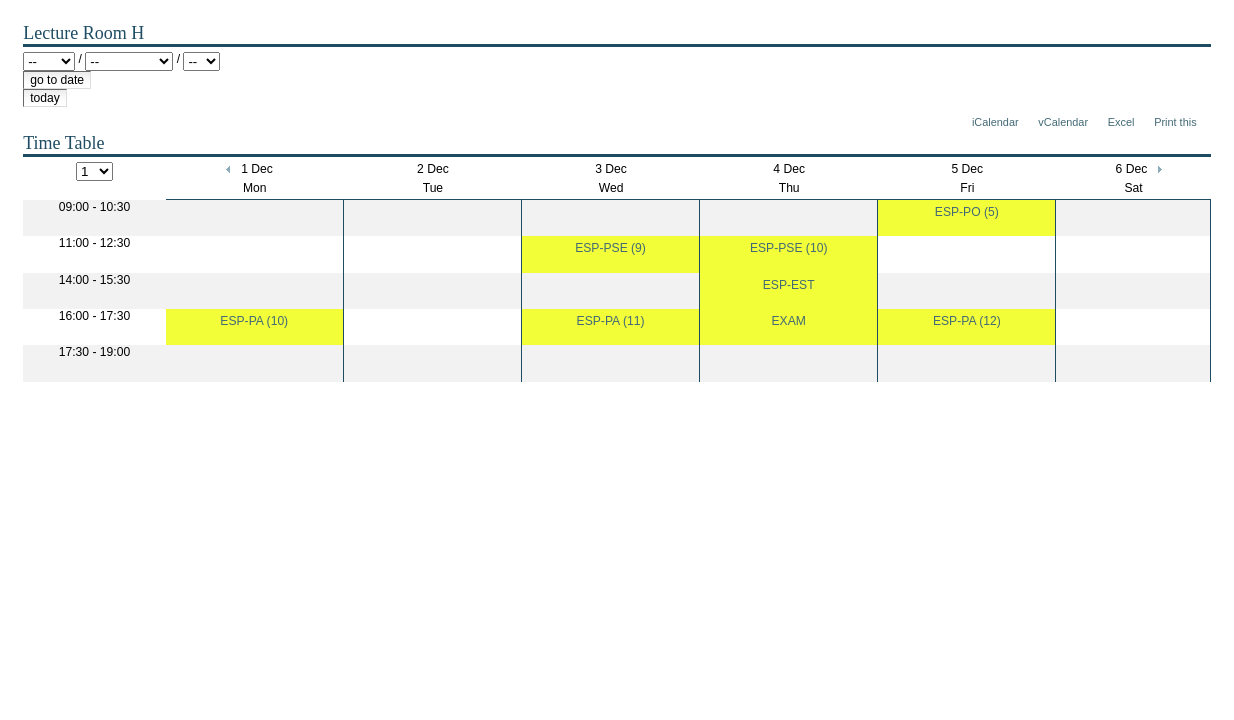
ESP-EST (789, 285)
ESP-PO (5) (967, 212)
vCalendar (1063, 122)
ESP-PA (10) (254, 321)
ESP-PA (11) (611, 321)
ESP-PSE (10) (789, 248)
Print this (1175, 122)
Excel (1121, 122)
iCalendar (995, 122)
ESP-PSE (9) (610, 248)
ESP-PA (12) (967, 321)
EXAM (788, 321)
